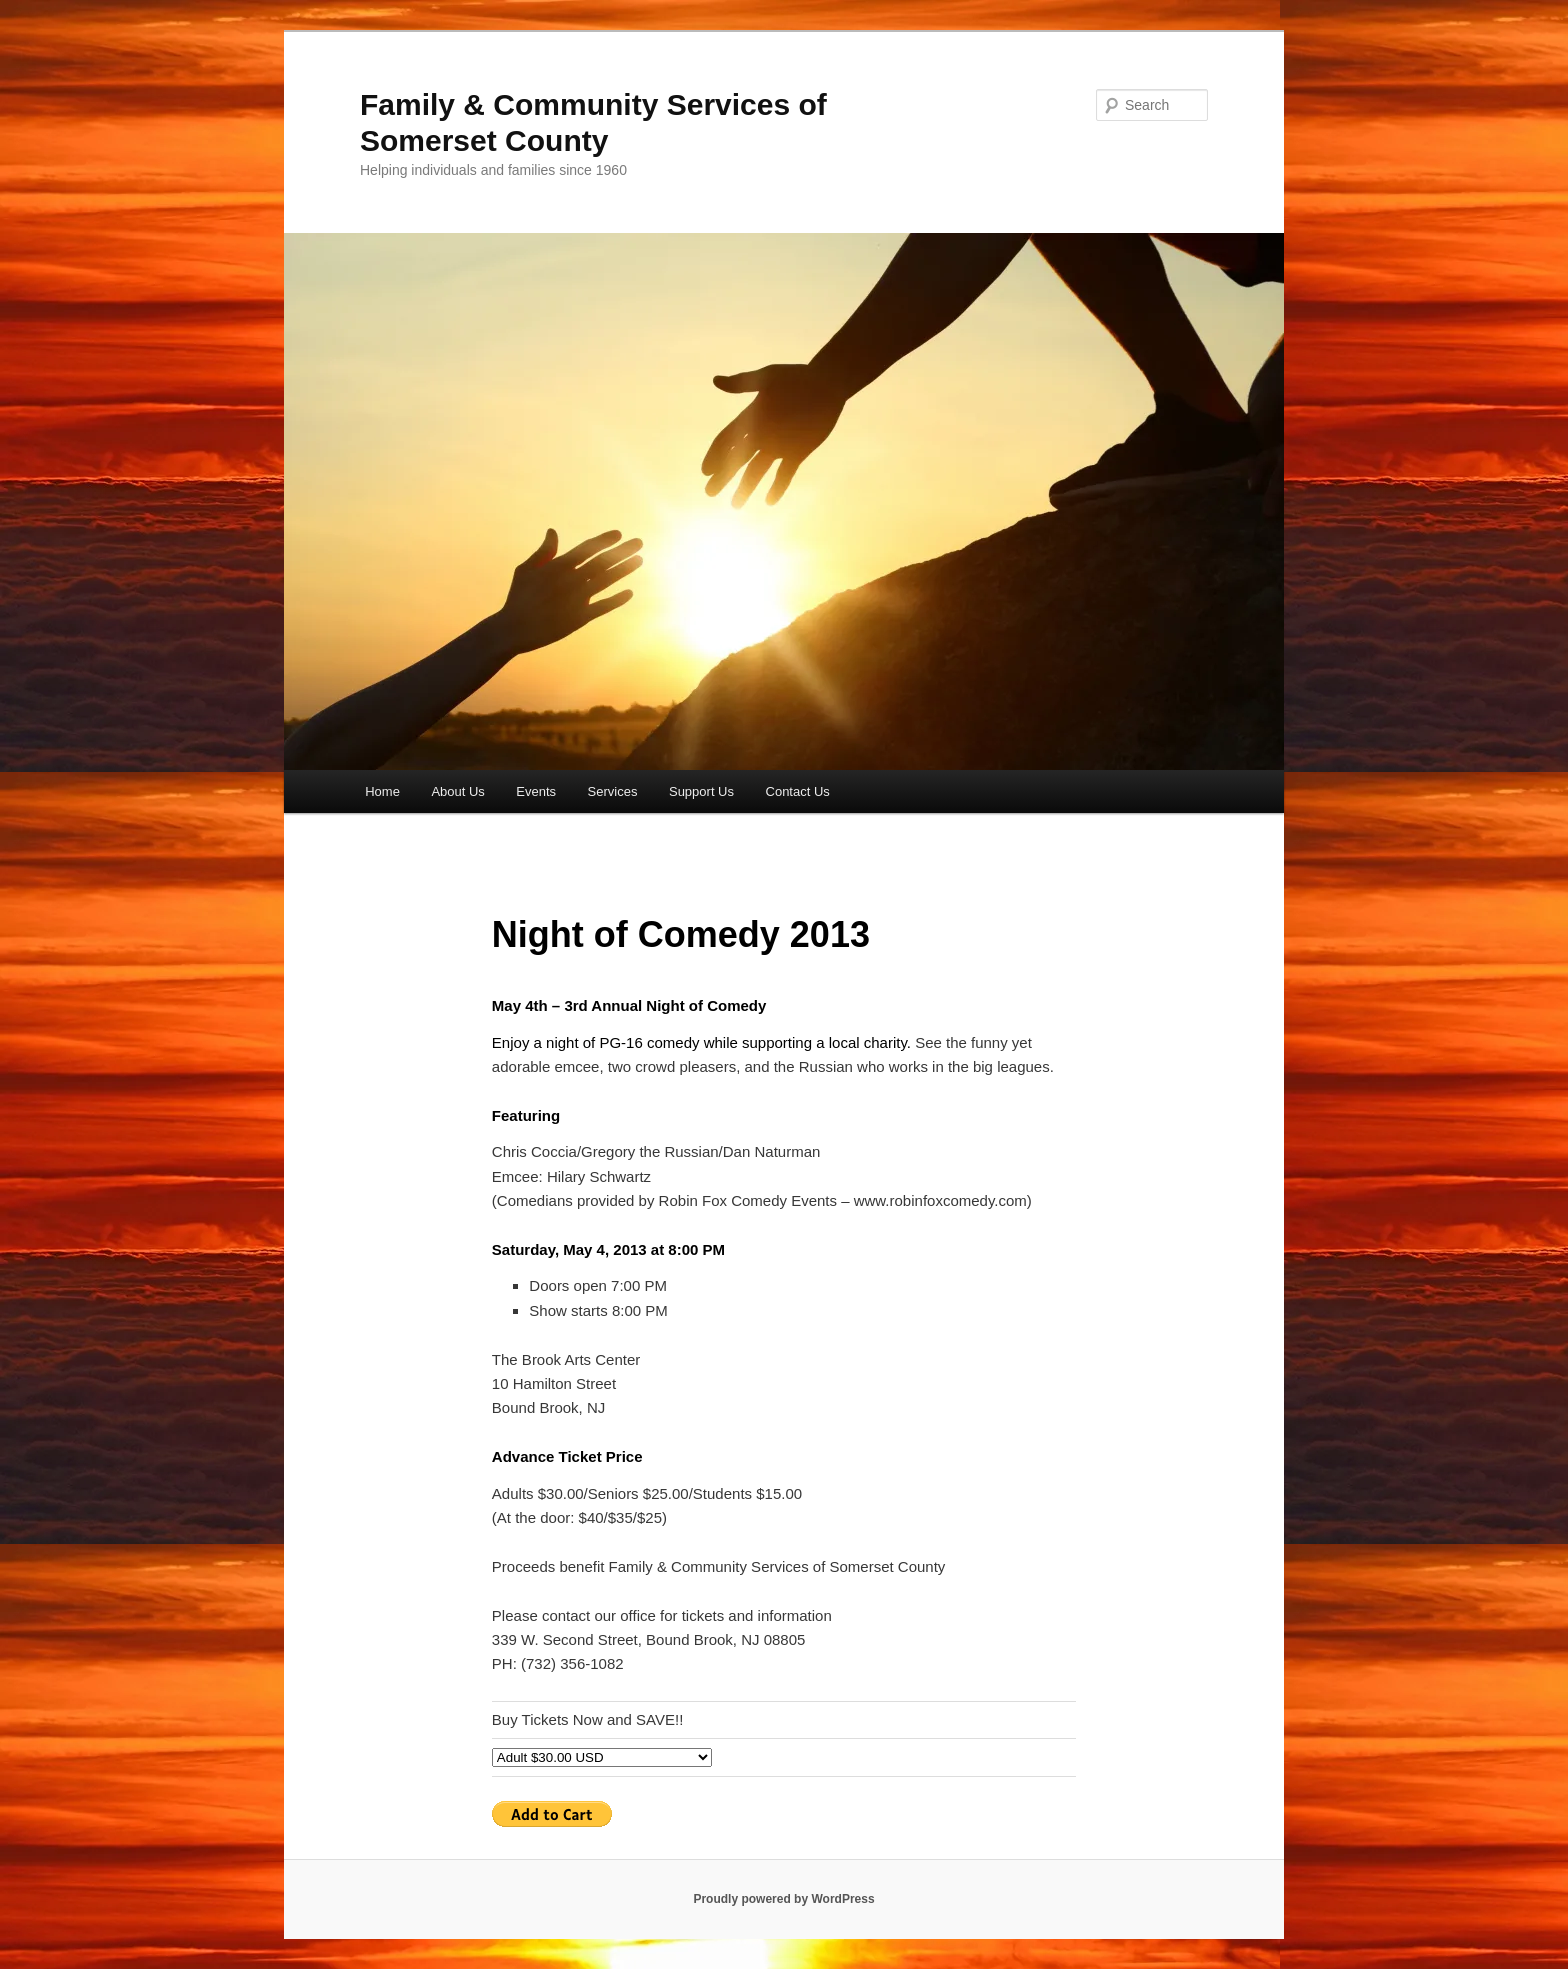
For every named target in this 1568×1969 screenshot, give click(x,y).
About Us (457, 791)
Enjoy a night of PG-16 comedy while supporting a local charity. (701, 1042)
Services (613, 791)
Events (536, 791)
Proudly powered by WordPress (783, 1899)
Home (382, 791)
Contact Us (798, 791)
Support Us (701, 791)
